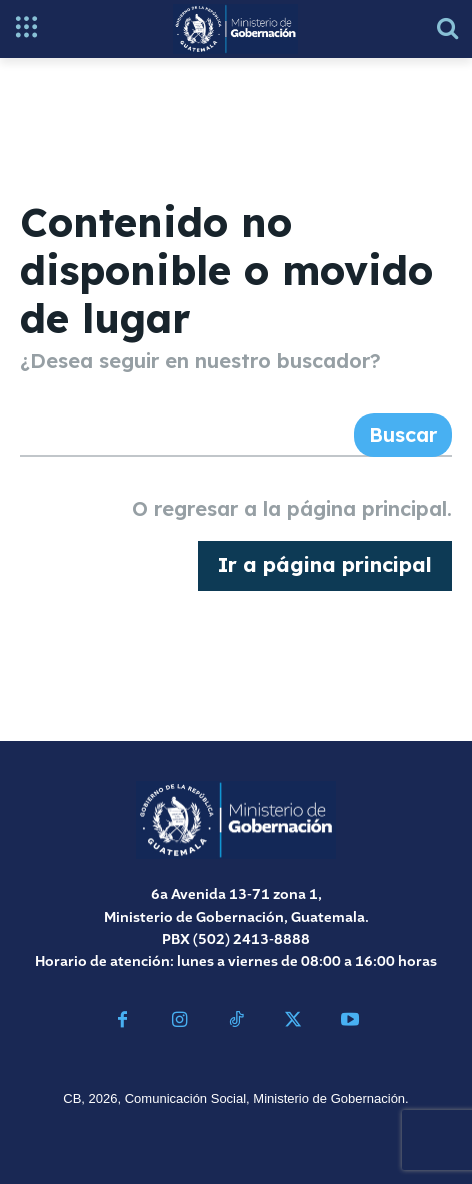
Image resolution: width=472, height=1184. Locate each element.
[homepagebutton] (325, 566)
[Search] (403, 435)
